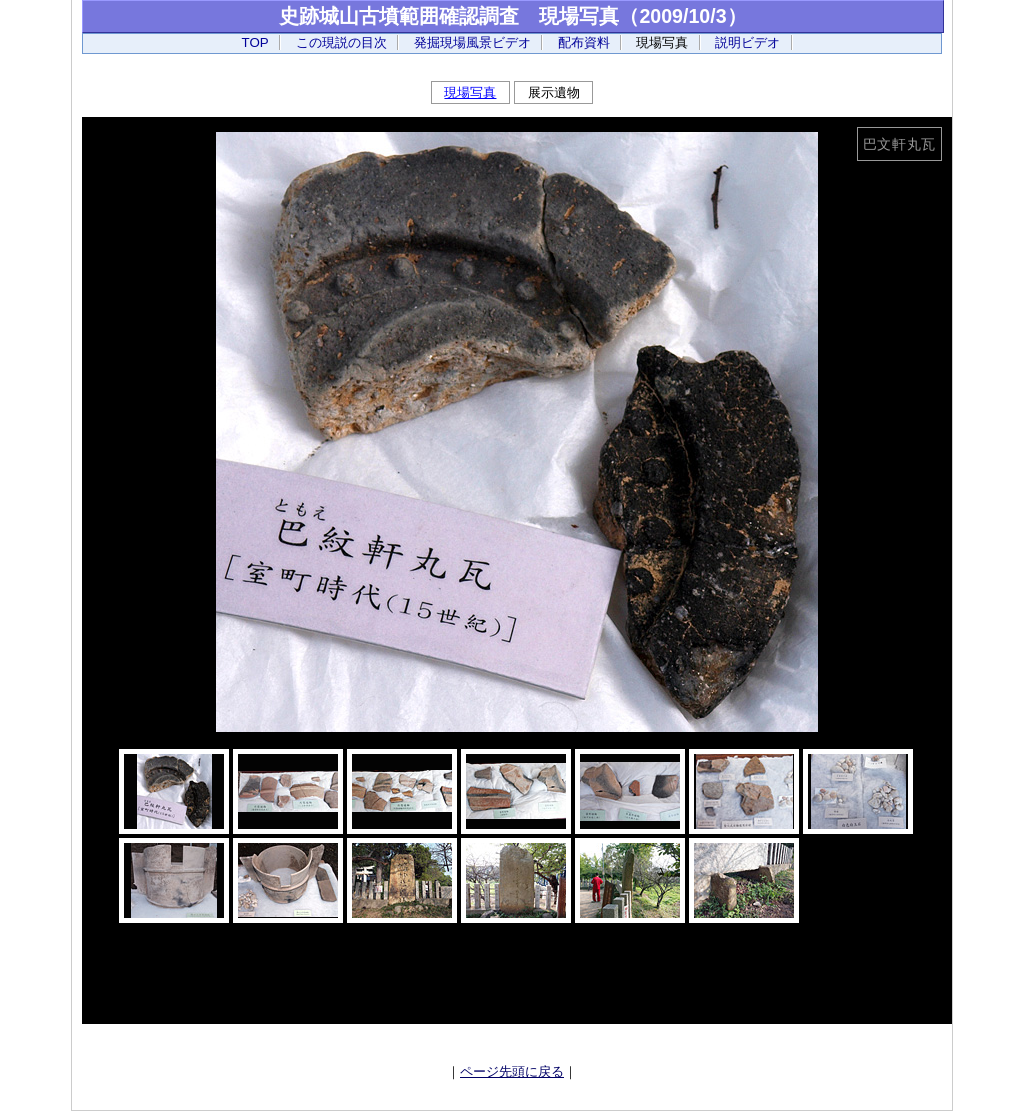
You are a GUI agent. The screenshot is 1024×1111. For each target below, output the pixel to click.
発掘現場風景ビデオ (472, 42)
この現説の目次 (341, 42)
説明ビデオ (747, 42)
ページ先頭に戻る (512, 1072)
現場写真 (470, 93)
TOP (255, 42)
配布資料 (584, 42)
